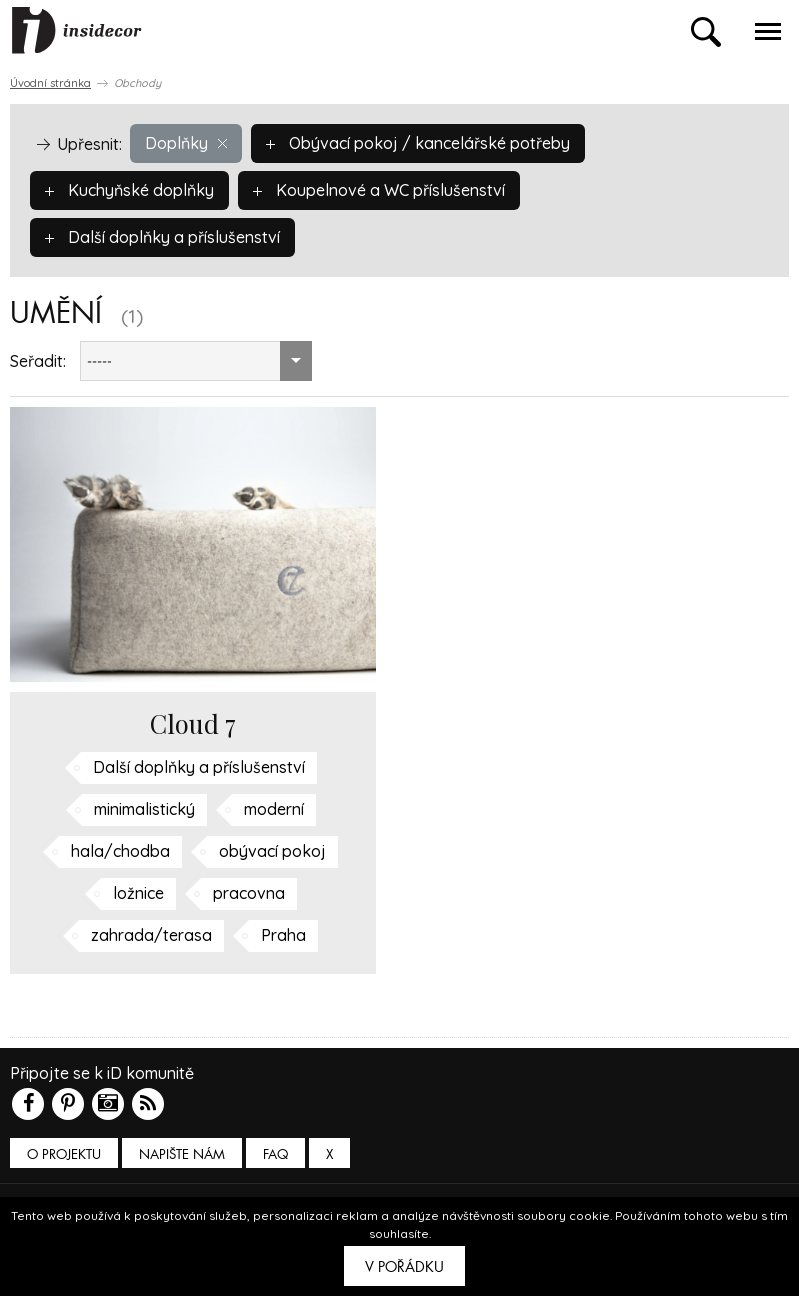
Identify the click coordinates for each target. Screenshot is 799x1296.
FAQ (275, 1154)
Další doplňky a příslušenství (162, 237)
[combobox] (196, 361)
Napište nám (182, 1154)
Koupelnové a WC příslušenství (379, 190)
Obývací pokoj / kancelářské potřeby (418, 143)
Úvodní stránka (50, 83)
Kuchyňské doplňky (129, 190)
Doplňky (186, 143)
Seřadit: (38, 361)
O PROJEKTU (64, 1154)
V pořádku (404, 1267)
